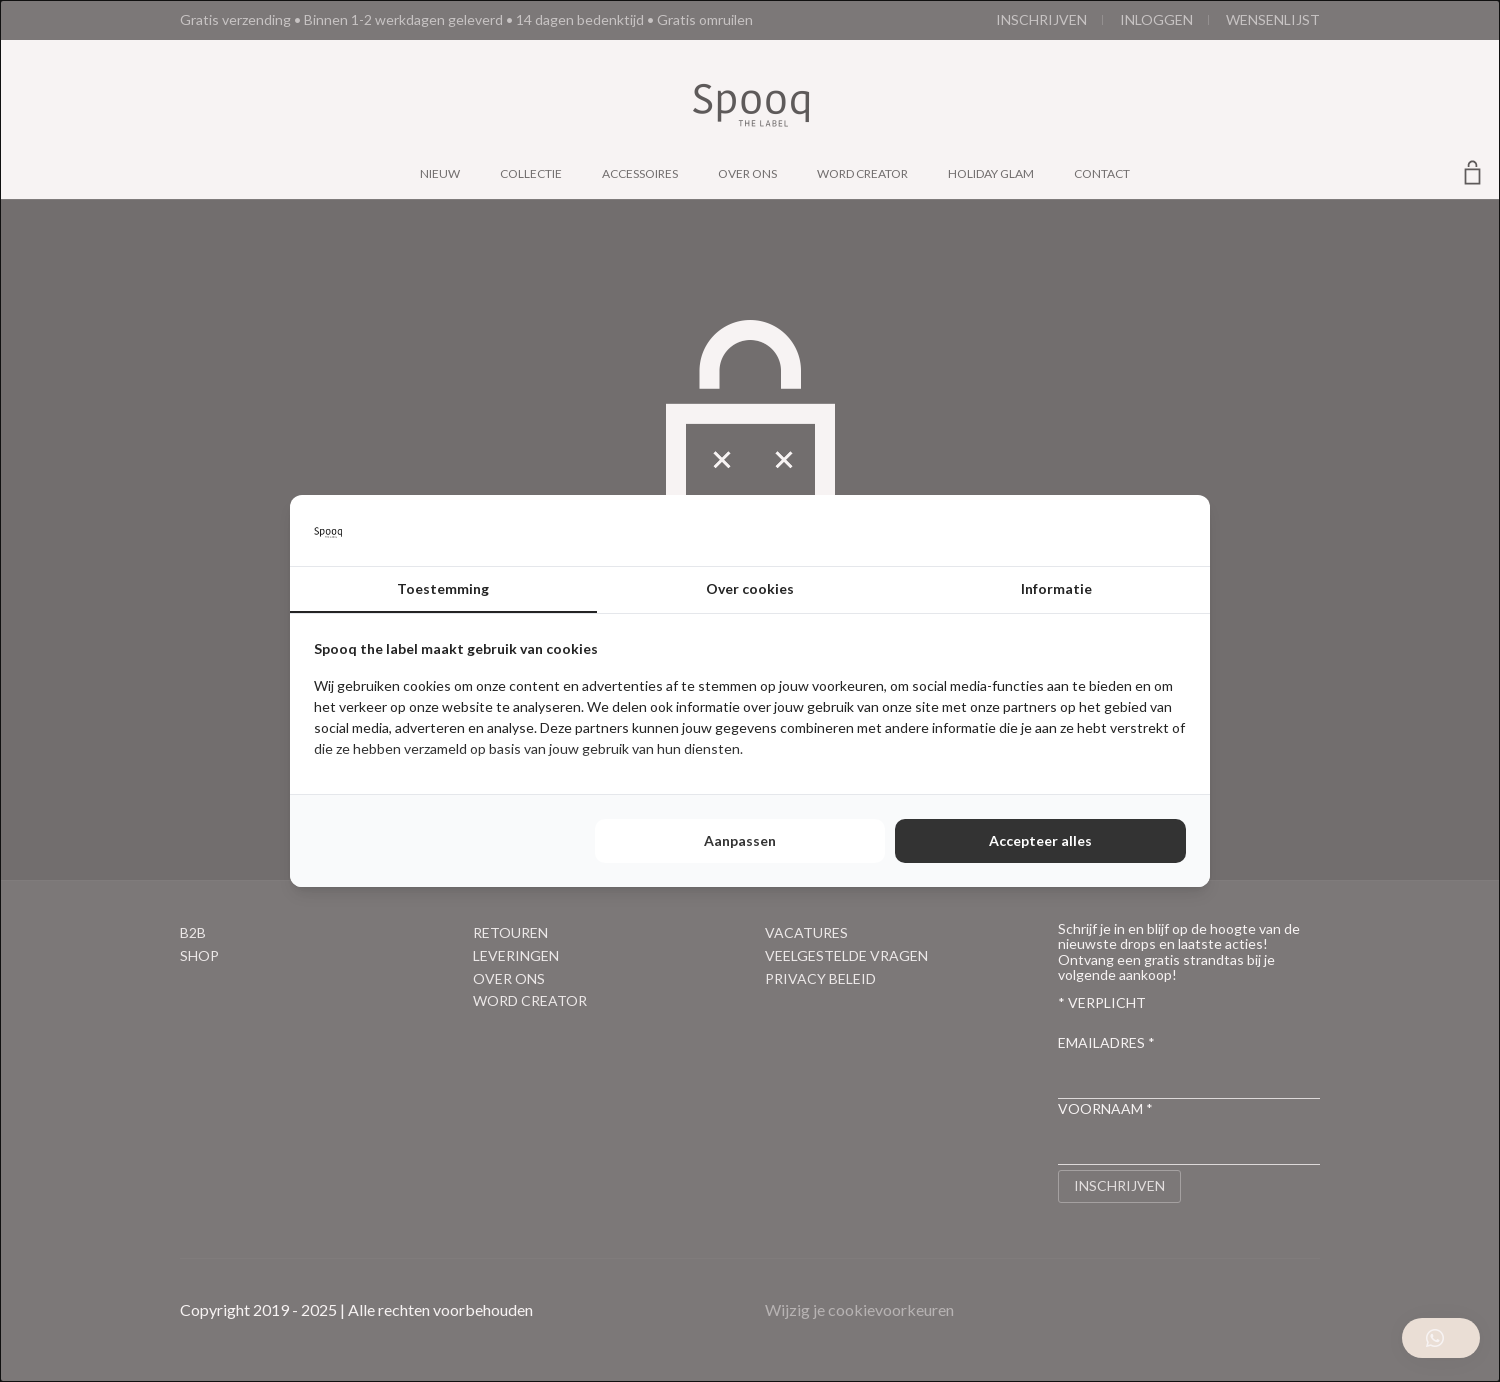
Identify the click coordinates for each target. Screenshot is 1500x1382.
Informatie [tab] (1056, 588)
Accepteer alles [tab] (1040, 840)
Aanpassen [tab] (740, 840)
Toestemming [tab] (443, 588)
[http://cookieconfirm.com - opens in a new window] (1181, 530)
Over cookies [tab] (750, 588)
